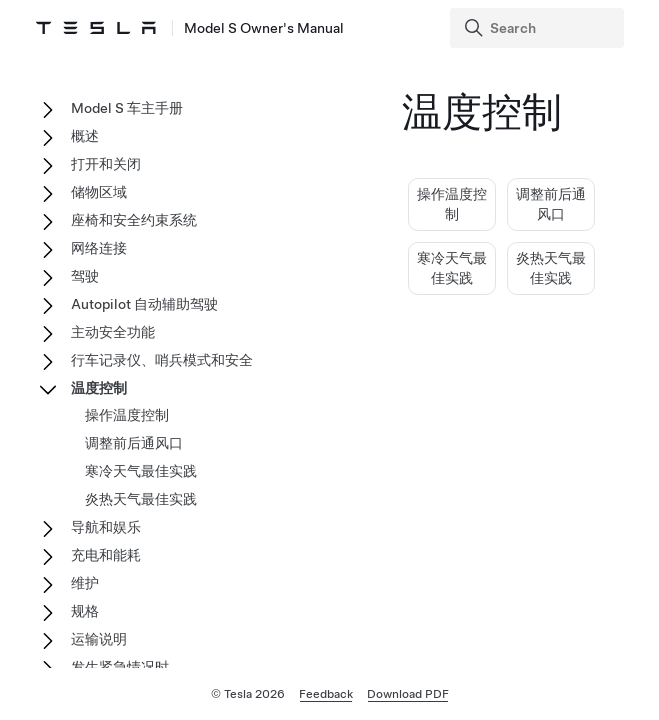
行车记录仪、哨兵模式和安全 (162, 360)
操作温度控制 (127, 415)
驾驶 (85, 276)
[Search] (539, 28)
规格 (85, 611)
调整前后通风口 (134, 443)
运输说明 (99, 639)
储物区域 (99, 192)
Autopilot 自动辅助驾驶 (144, 304)
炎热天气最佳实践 (141, 499)
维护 (85, 583)
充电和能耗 (106, 555)
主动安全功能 (113, 332)
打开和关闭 (106, 164)
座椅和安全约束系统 (134, 220)
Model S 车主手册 (127, 108)
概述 (85, 136)
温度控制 (99, 388)
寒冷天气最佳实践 (141, 471)
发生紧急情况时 (120, 667)
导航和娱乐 (106, 527)
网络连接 (99, 248)
